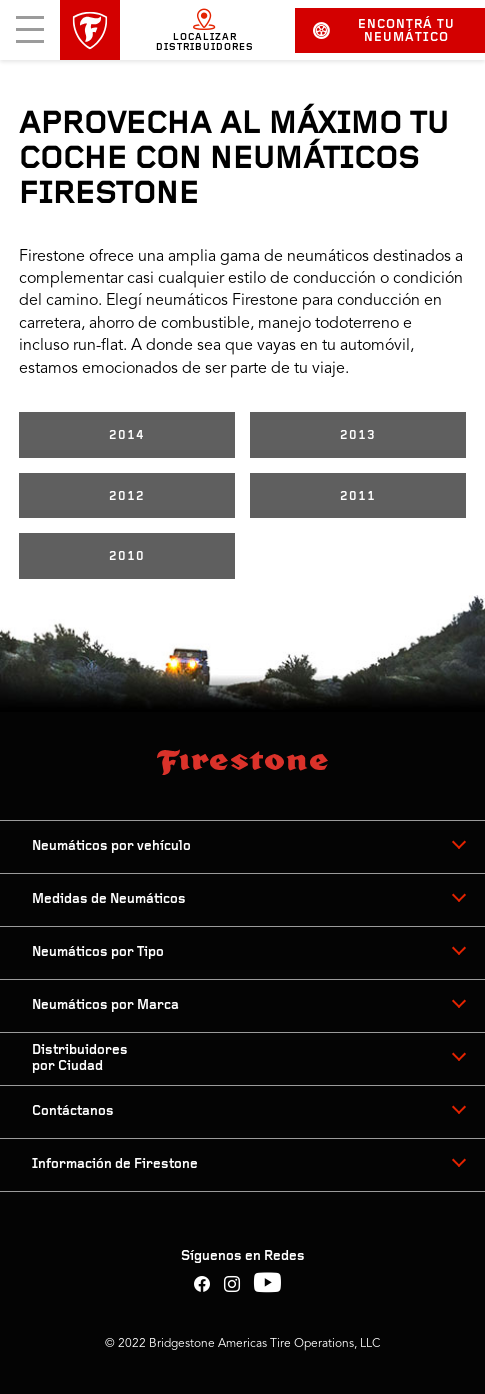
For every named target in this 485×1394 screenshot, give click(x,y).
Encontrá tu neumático (384, 31)
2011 (358, 496)
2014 (127, 435)
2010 (127, 556)
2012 (127, 496)
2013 (358, 435)
